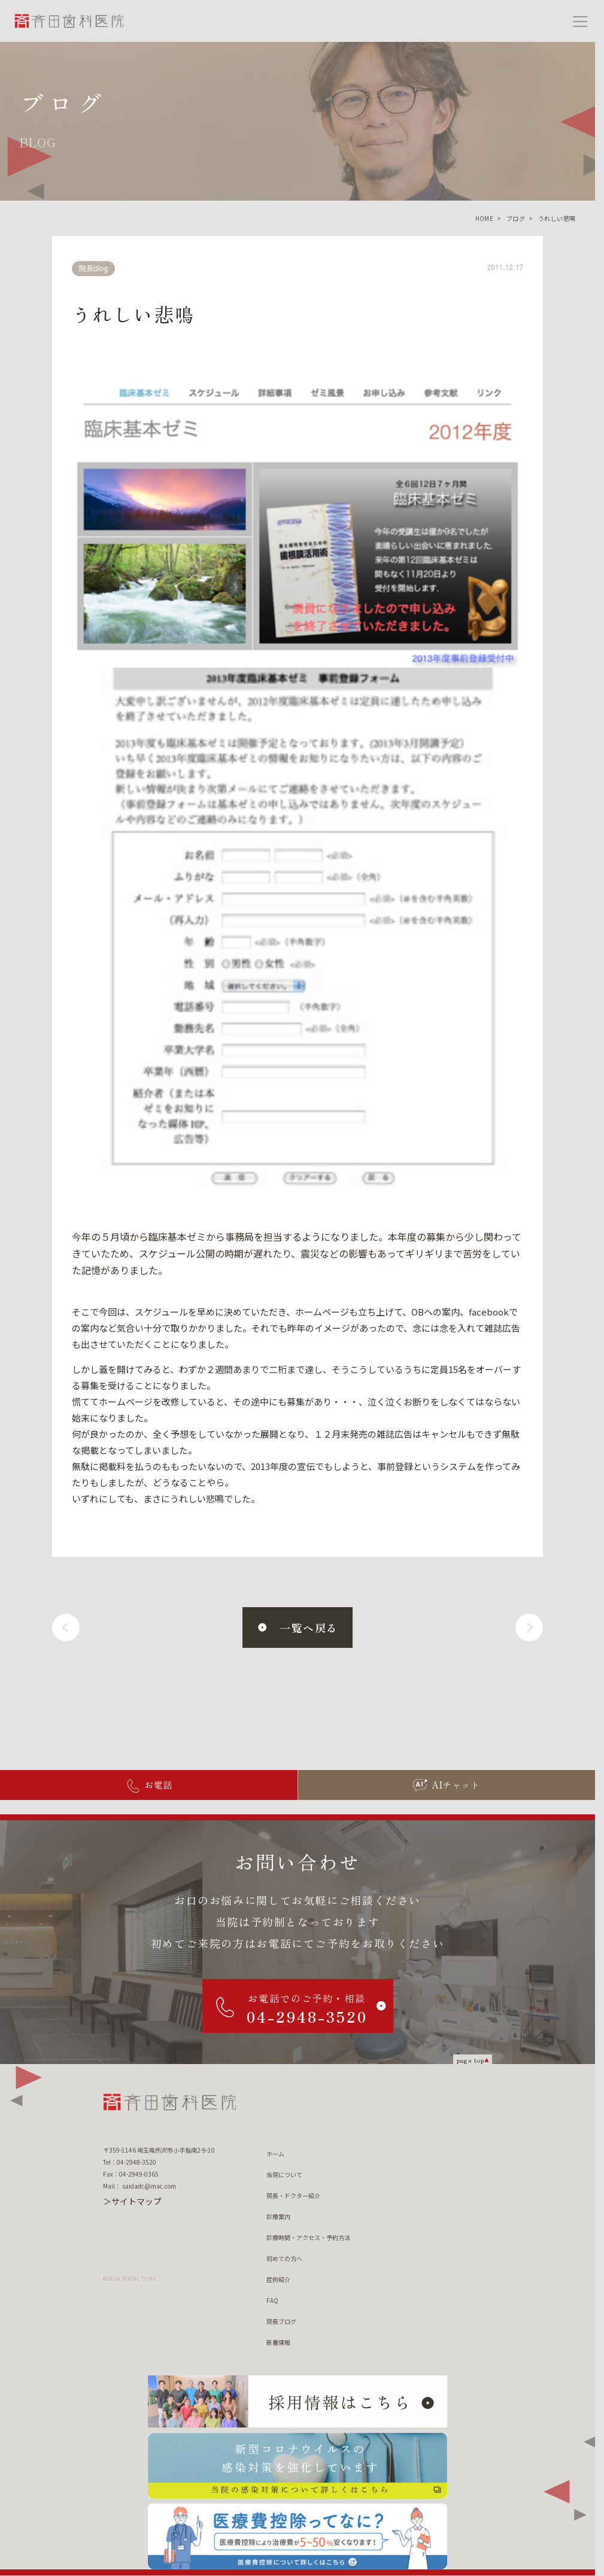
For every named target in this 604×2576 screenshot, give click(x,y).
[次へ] (529, 1627)
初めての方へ (284, 2258)
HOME (484, 218)
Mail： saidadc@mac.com (139, 2185)
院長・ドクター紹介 (293, 2195)
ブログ (515, 218)
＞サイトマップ (132, 2201)
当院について (284, 2174)
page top (470, 2060)
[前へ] (66, 1627)
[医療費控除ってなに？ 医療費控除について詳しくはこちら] (297, 2536)
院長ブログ (281, 2321)
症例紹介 (278, 2279)
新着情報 (278, 2342)
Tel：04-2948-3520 (129, 2161)
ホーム (275, 2153)
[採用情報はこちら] (297, 2401)
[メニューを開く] (580, 21)
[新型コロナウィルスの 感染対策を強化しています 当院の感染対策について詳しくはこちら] (297, 2466)
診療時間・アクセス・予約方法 (308, 2237)
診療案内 (278, 2216)
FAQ (272, 2300)
